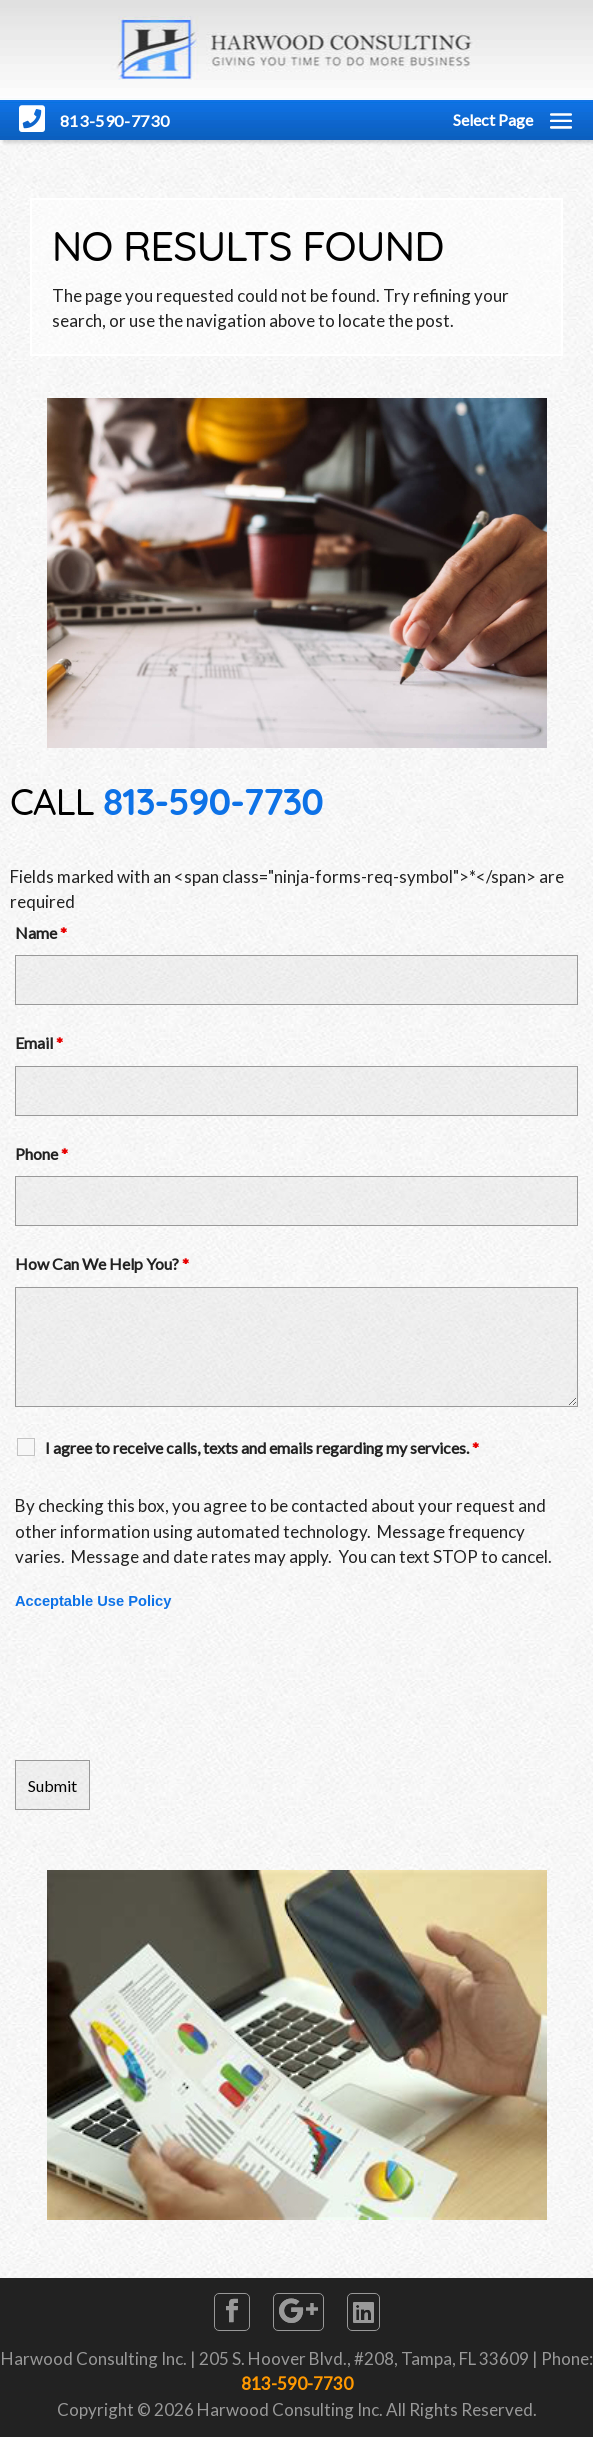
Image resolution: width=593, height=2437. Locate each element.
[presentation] (167, 1686)
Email (39, 1042)
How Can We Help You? (102, 1263)
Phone (41, 1153)
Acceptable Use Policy (93, 1601)
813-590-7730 (213, 801)
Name (41, 932)
